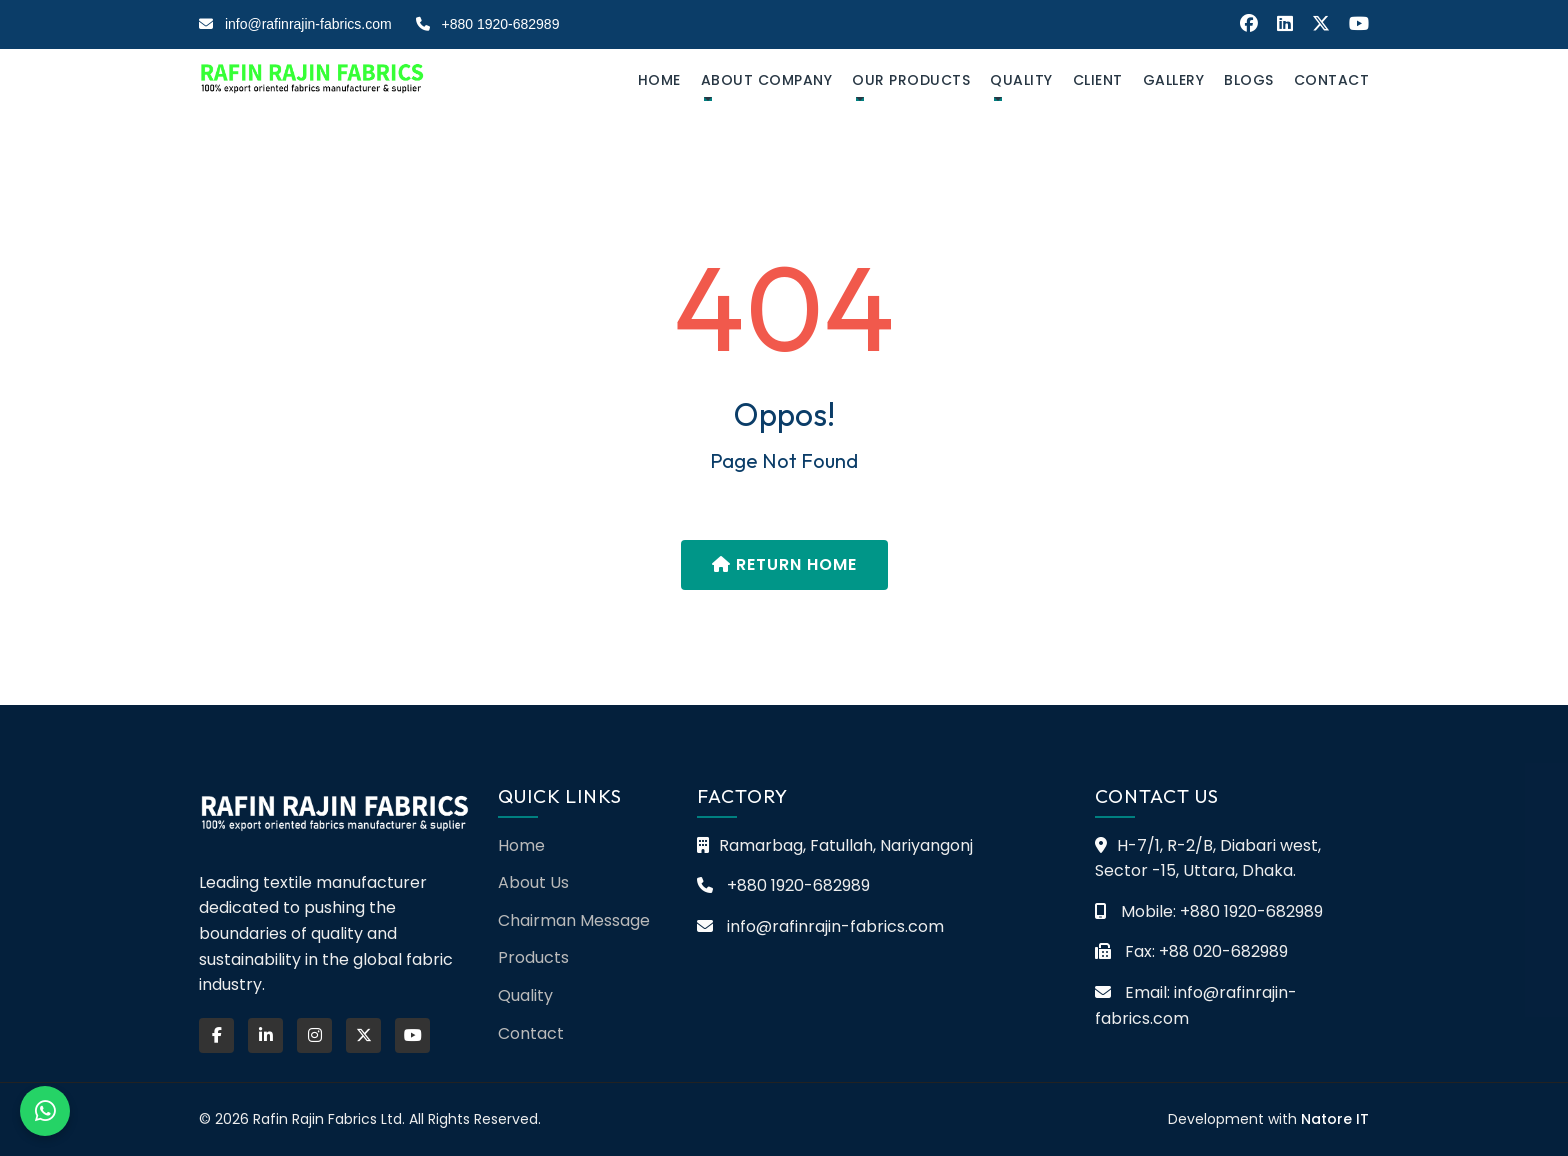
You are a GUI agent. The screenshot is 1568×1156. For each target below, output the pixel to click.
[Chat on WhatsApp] (45, 1111)
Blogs (1249, 80)
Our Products (911, 80)
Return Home (784, 564)
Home (659, 80)
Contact (1332, 80)
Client (1098, 80)
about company (767, 80)
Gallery (1174, 80)
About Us (533, 882)
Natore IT (1335, 1119)
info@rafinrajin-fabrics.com (295, 24)
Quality (1021, 80)
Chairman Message (574, 920)
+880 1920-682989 (488, 24)
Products (533, 957)
